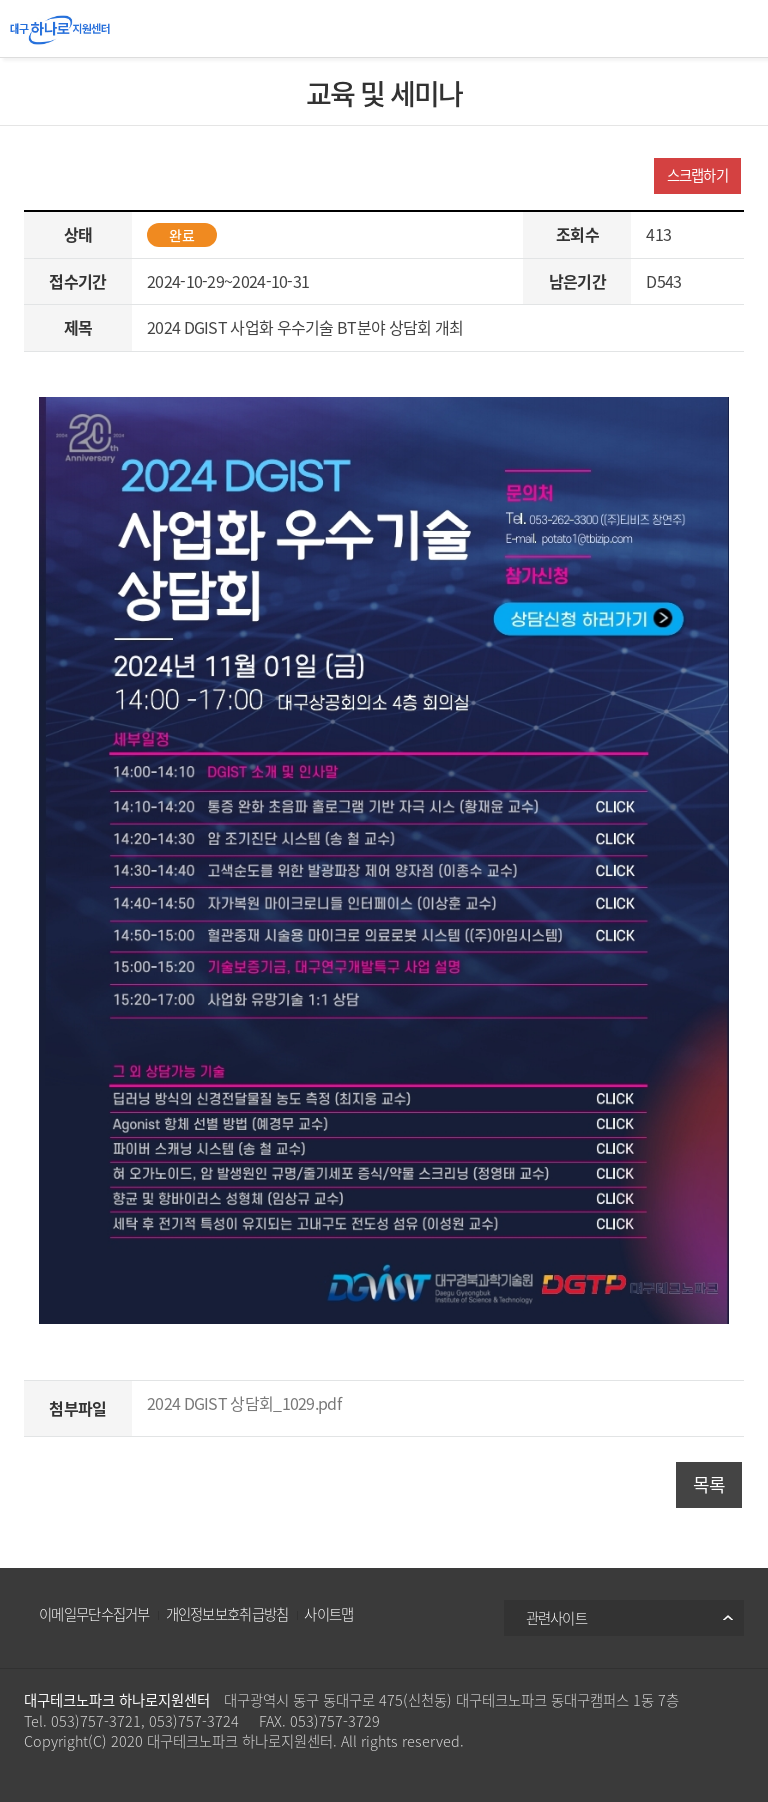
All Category (738, 30)
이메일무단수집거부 (94, 1614)
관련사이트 (557, 1618)
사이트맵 (328, 1614)
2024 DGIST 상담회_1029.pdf (244, 1403)
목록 (709, 1484)
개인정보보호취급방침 (227, 1614)
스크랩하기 (698, 175)
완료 (182, 235)
